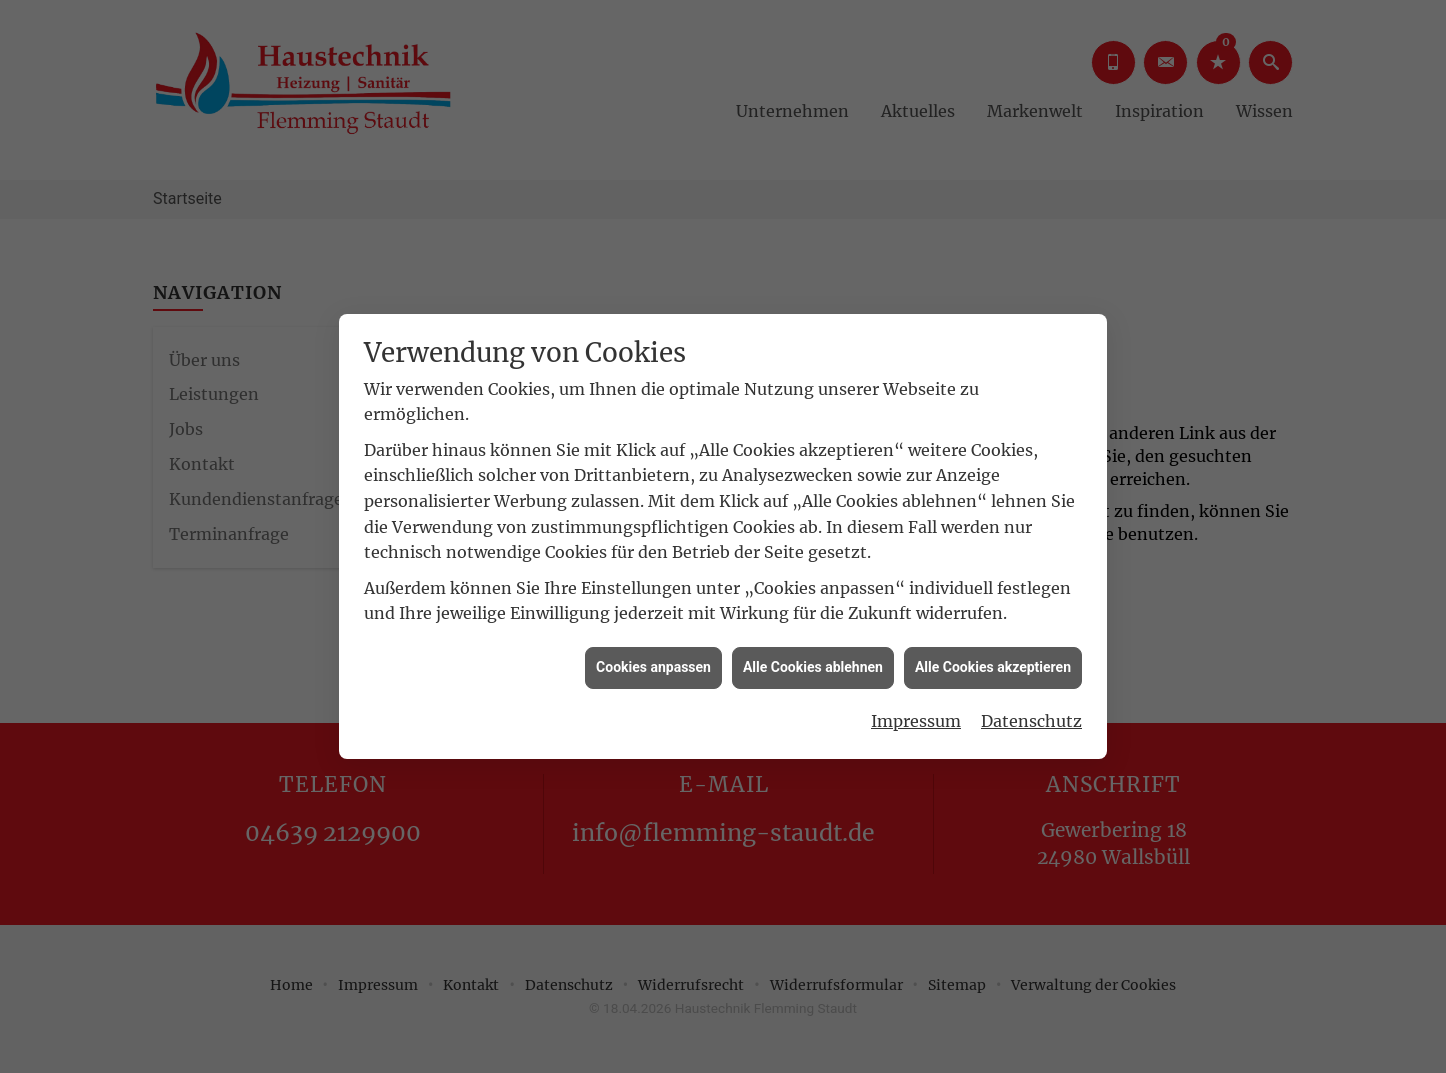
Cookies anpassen (653, 660)
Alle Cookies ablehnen (813, 660)
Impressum (916, 714)
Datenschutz (1031, 714)
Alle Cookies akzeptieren (993, 660)
